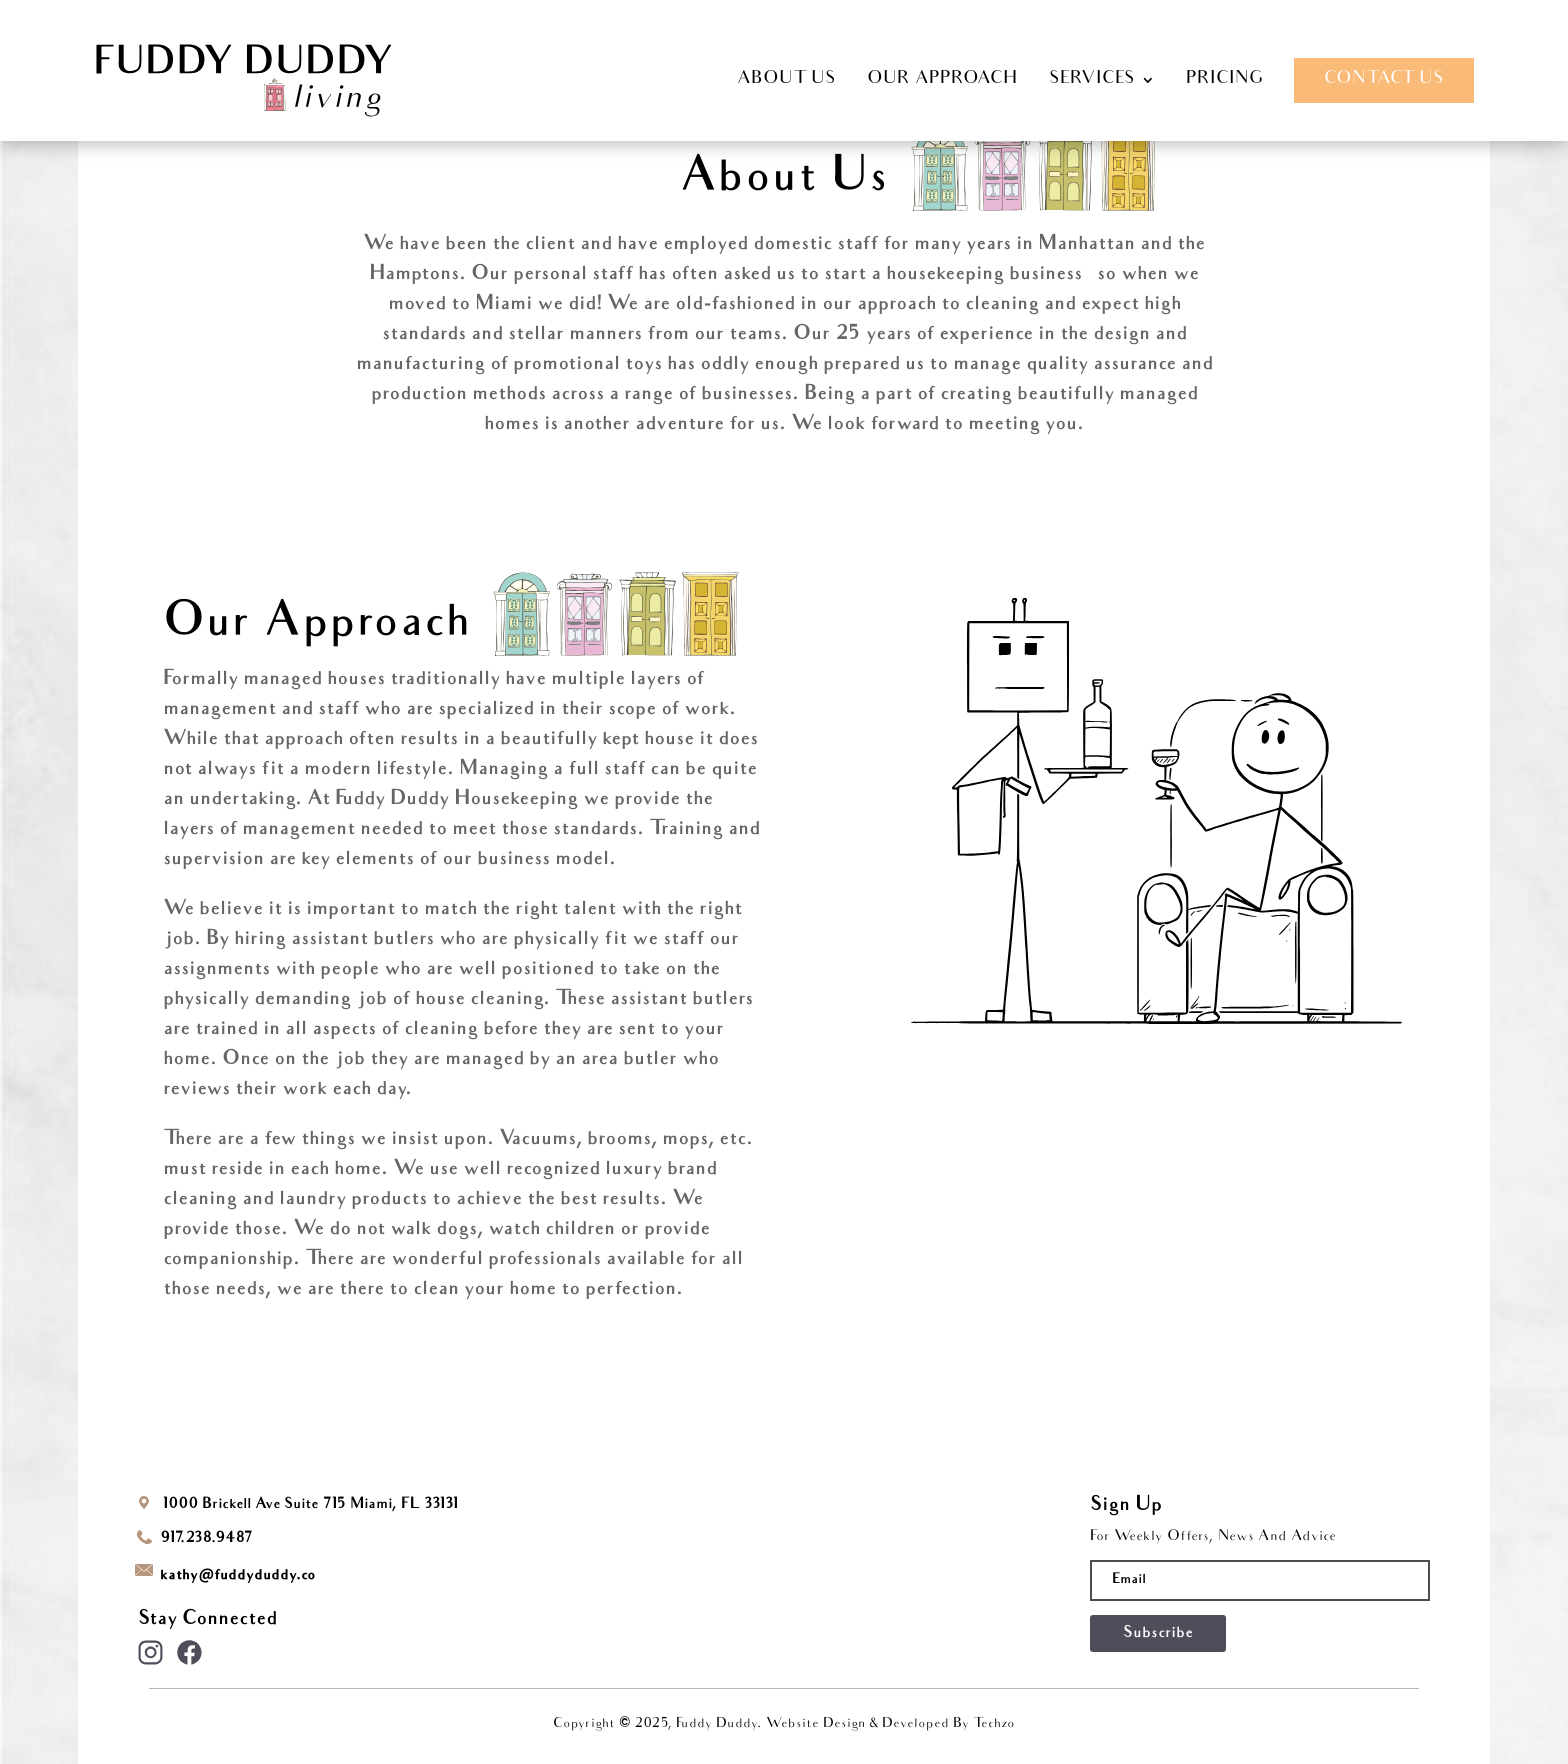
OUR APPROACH (942, 80)
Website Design (818, 1724)
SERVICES (1092, 80)
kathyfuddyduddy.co (237, 1576)
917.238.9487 (206, 1539)
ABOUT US (786, 80)
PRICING (1224, 80)
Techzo (994, 1724)
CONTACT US (1384, 79)
